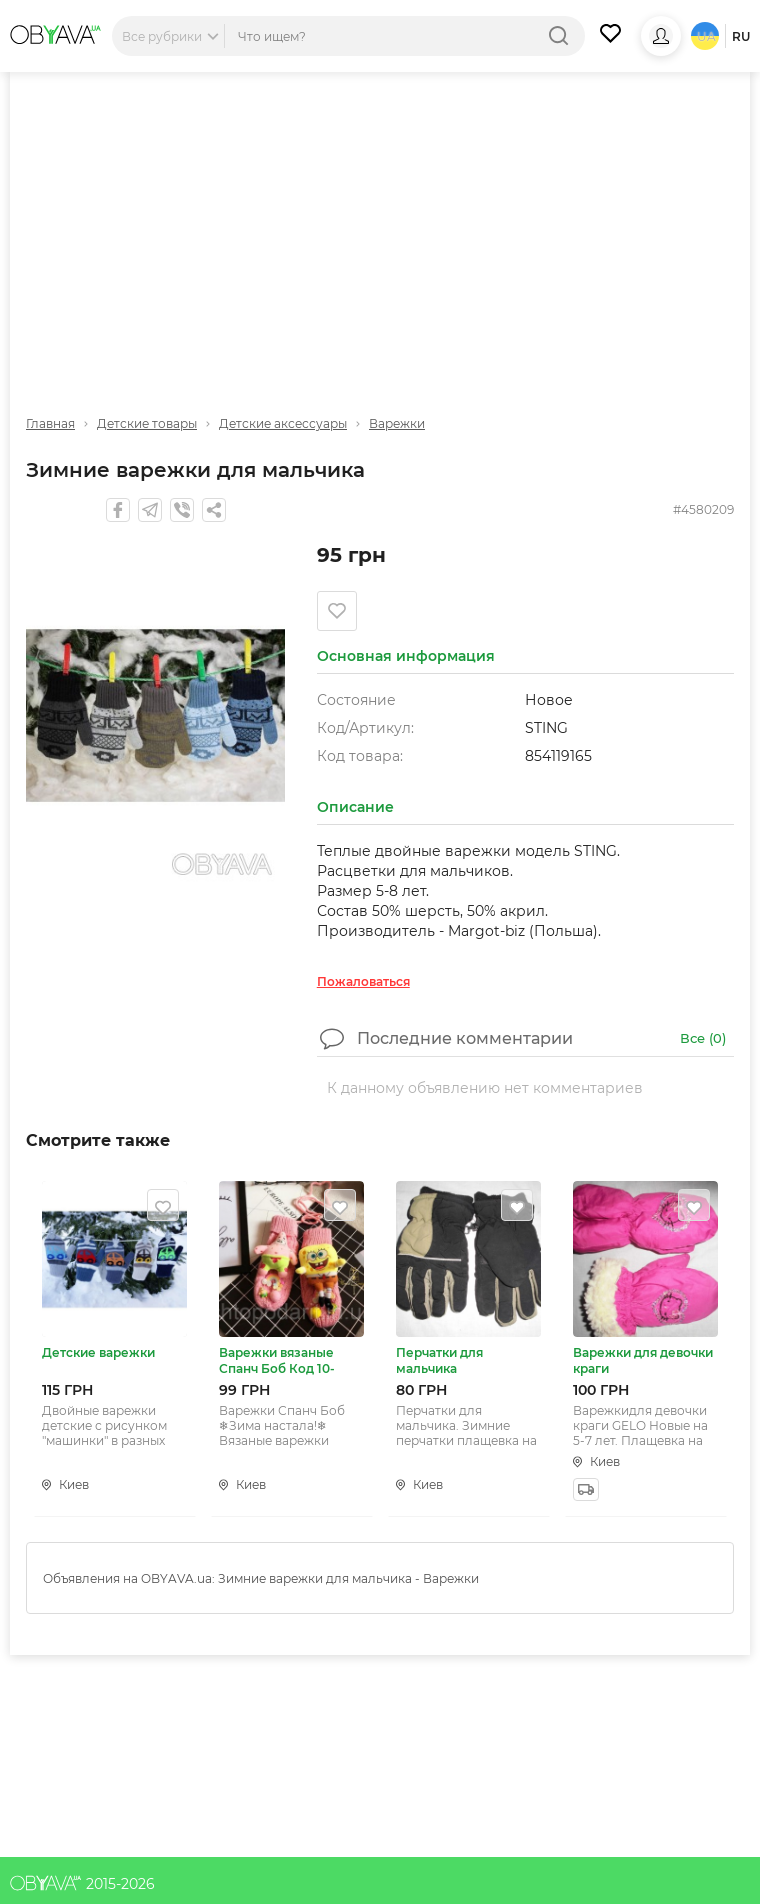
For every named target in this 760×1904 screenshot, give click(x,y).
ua (706, 36)
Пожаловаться (363, 981)
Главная (50, 423)
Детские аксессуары (283, 423)
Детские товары (147, 423)
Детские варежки (98, 1352)
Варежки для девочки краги (643, 1360)
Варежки (397, 423)
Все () (703, 1038)
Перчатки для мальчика (439, 1360)
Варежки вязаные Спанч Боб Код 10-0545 (277, 1361)
